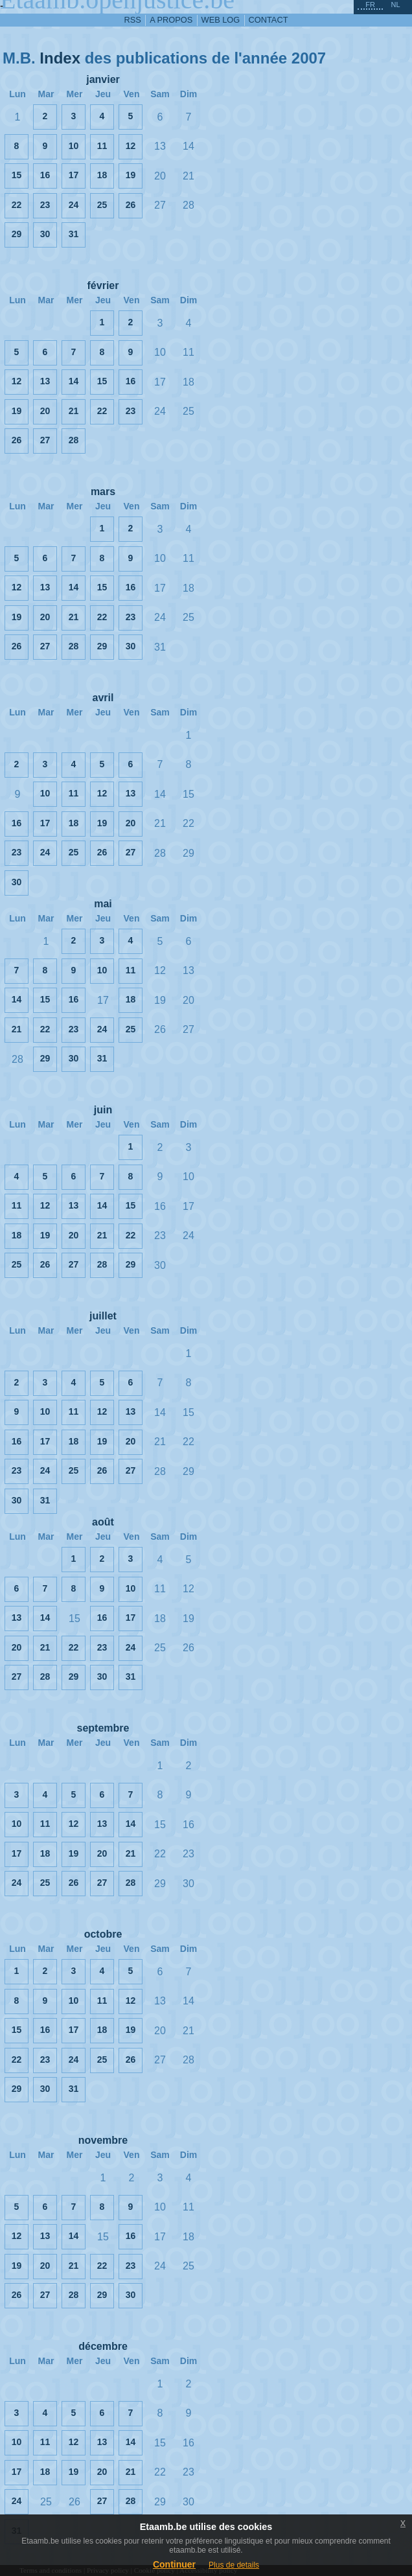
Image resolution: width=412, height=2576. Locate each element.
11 (102, 146)
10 (74, 146)
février (103, 285)
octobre (103, 1934)
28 (74, 440)
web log (220, 20)
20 (45, 411)
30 (45, 234)
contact (268, 20)
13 (45, 381)
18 (102, 175)
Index (60, 58)
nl (395, 4)
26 (131, 205)
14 (74, 381)
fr (370, 4)
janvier (103, 79)
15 (17, 175)
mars (103, 491)
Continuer (174, 2564)
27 (45, 440)
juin (103, 1109)
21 (74, 411)
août (103, 1521)
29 (17, 234)
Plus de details (234, 2565)
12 (131, 146)
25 (102, 205)
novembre (103, 2140)
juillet (103, 1315)
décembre (103, 2346)
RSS (132, 20)
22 (17, 205)
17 (74, 175)
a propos (171, 20)
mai (103, 903)
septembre (103, 1728)
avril (103, 697)
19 (131, 175)
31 (74, 234)
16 (45, 175)
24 (74, 205)
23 (45, 205)
